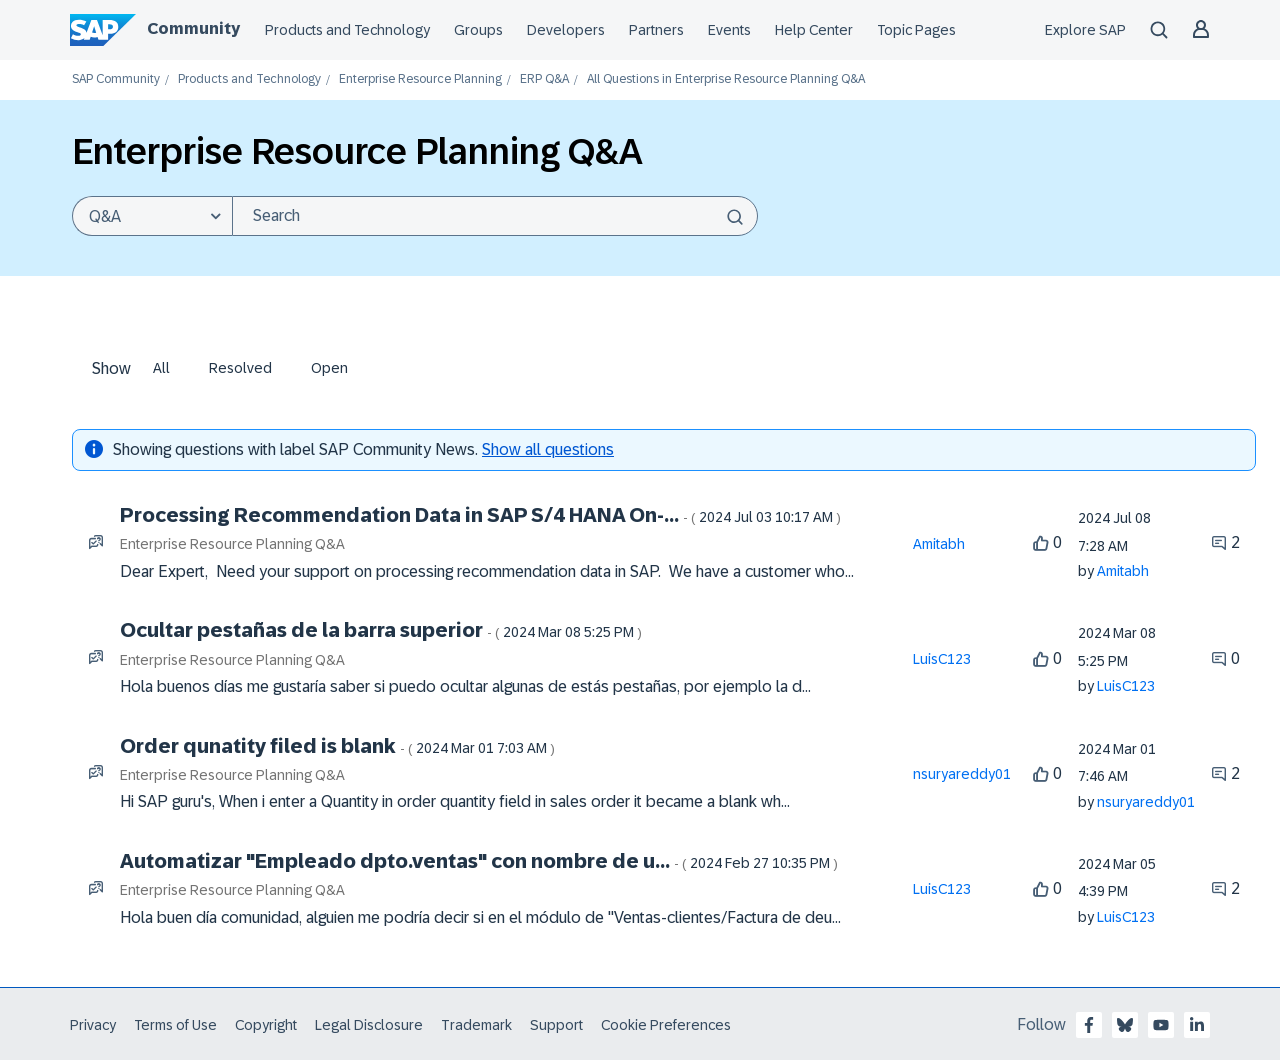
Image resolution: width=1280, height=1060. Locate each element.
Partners (656, 30)
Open (329, 368)
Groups (478, 30)
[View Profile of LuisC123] (942, 659)
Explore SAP (1085, 30)
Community (193, 28)
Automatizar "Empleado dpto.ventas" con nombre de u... (479, 861)
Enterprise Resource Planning (420, 79)
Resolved (240, 368)
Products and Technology (347, 30)
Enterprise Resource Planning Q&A (232, 544)
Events (729, 30)
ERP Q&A (544, 79)
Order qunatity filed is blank (337, 746)
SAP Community (116, 79)
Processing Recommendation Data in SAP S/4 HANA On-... (480, 515)
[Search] (495, 216)
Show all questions (548, 449)
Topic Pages (916, 30)
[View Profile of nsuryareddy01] (962, 774)
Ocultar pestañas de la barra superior (381, 630)
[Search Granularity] (152, 216)
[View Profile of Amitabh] (939, 544)
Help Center (814, 30)
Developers (566, 30)
